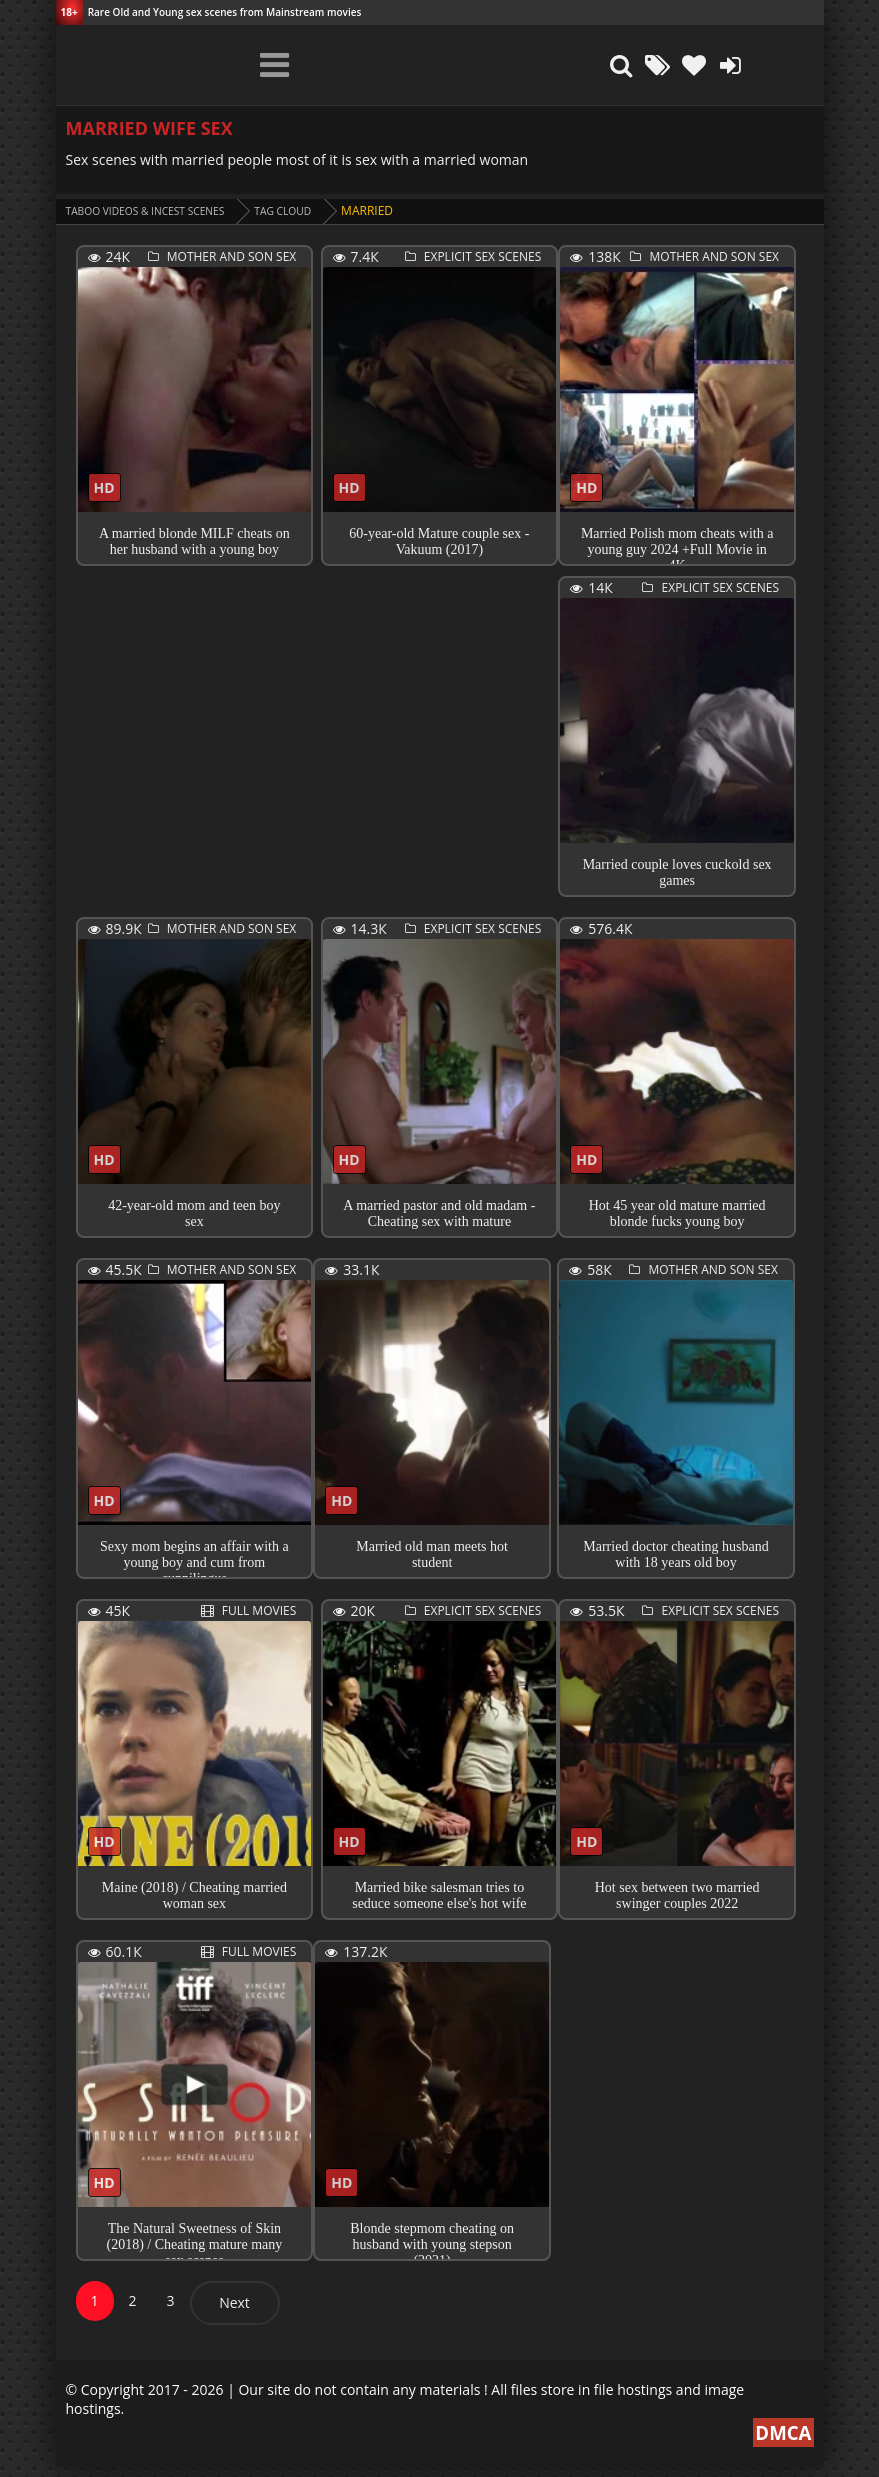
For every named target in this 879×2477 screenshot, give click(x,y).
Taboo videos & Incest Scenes (159, 210)
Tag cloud (315, 210)
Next (234, 2312)
